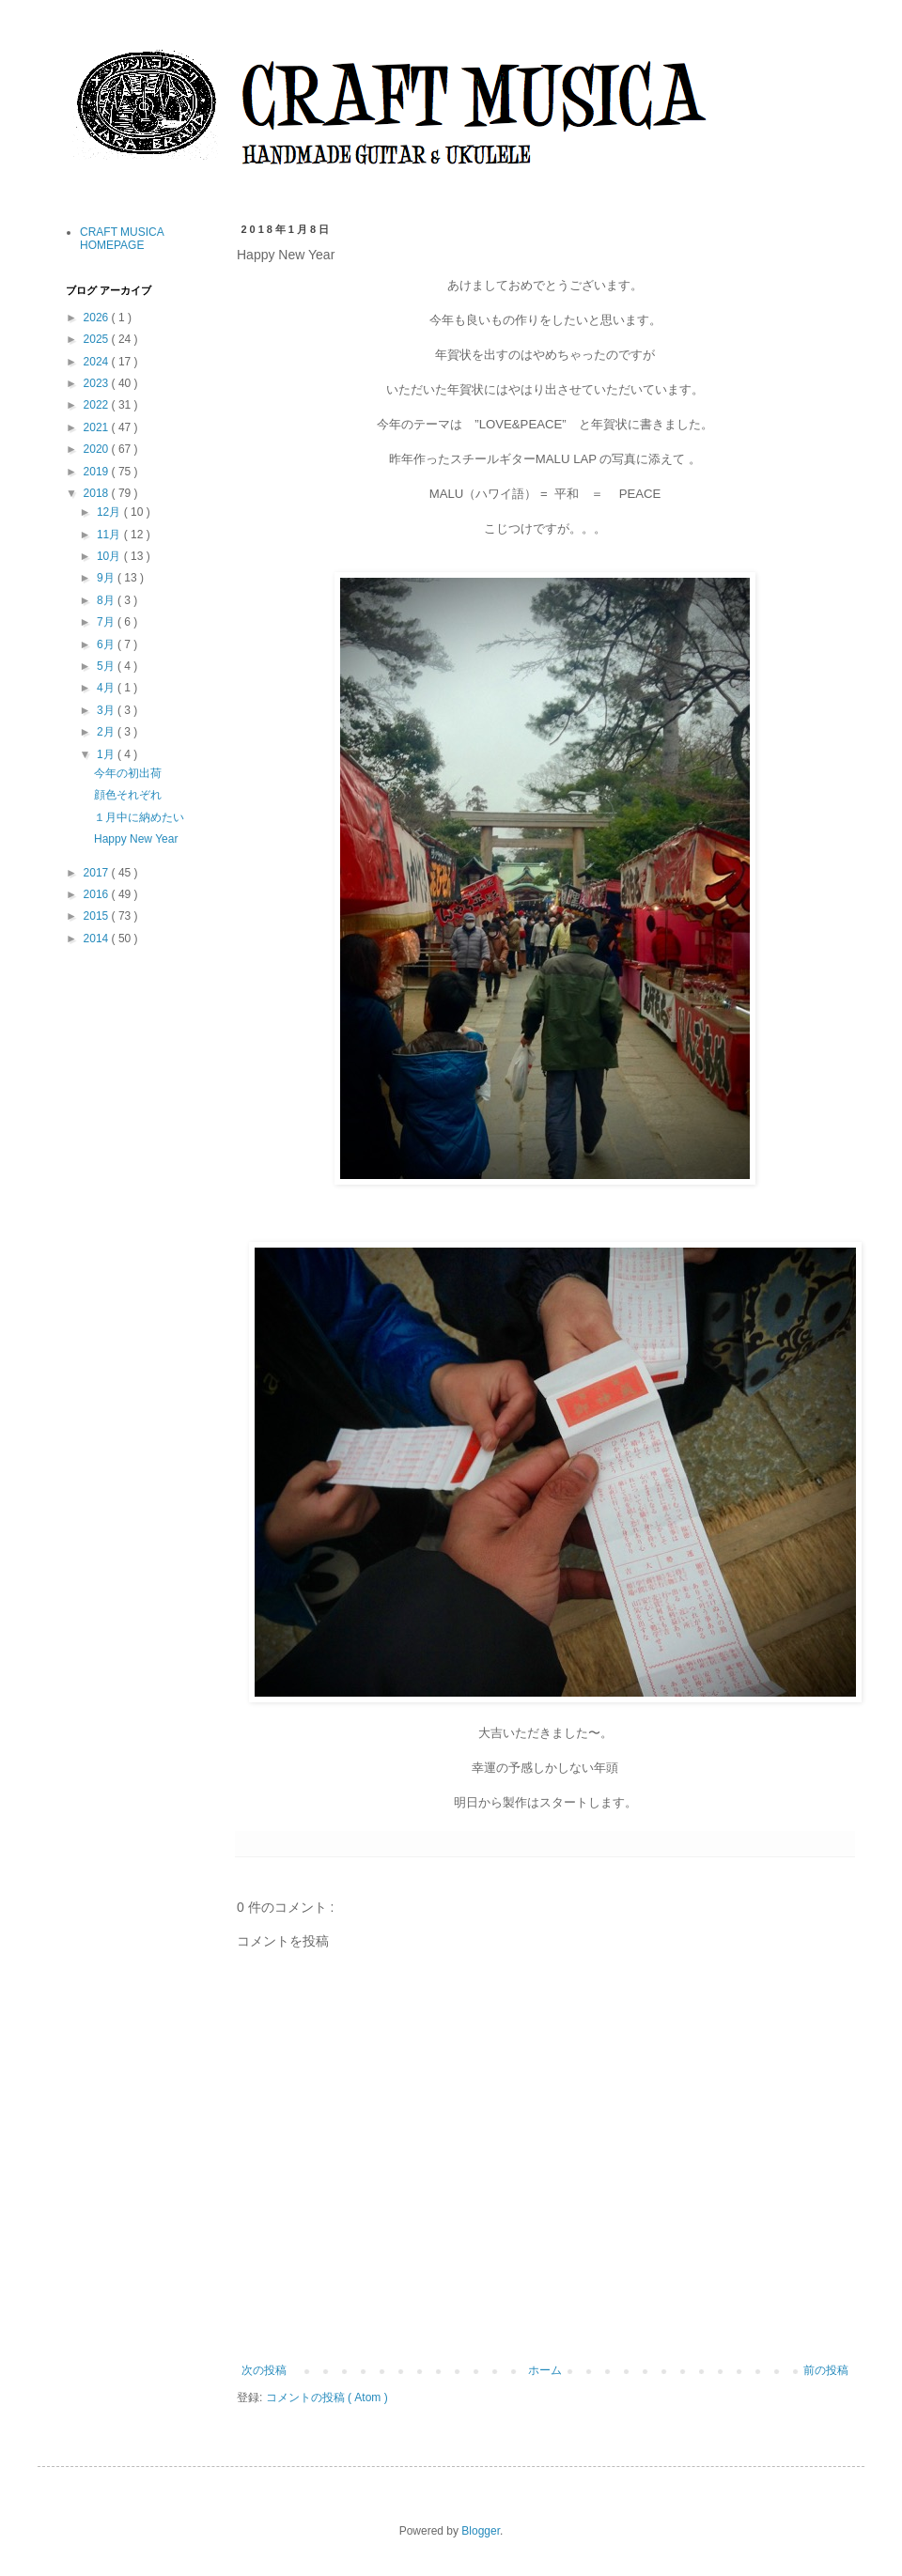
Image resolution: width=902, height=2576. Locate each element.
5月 (107, 666)
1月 (107, 754)
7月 (107, 621)
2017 (98, 872)
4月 (107, 687)
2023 (98, 383)
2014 (98, 938)
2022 (98, 404)
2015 (98, 916)
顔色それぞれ (128, 794)
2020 (98, 449)
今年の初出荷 (128, 773)
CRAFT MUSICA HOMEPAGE (121, 238)
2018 (98, 493)
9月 (107, 577)
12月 (110, 512)
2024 (98, 361)
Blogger (480, 2530)
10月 (110, 556)
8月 (107, 600)
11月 (110, 534)
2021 (98, 427)
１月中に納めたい (139, 817)
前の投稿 (825, 2370)
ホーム (545, 2370)
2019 (98, 471)
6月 (107, 644)
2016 (98, 894)
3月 (107, 710)
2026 (98, 317)
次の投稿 (264, 2370)
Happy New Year (136, 839)
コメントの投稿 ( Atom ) (327, 2397)
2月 (107, 731)
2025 (98, 339)
